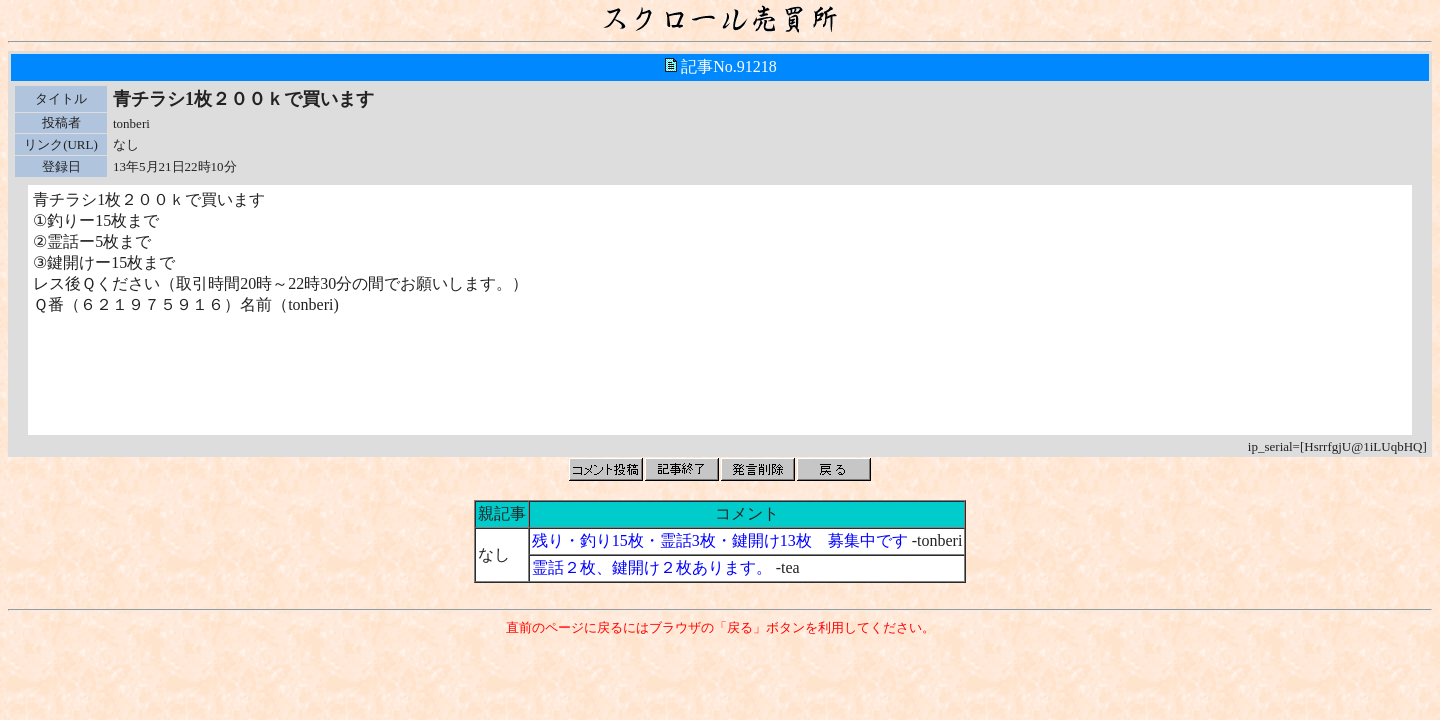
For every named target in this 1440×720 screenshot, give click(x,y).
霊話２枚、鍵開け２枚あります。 (652, 567)
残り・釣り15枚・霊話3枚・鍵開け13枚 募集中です (720, 540)
